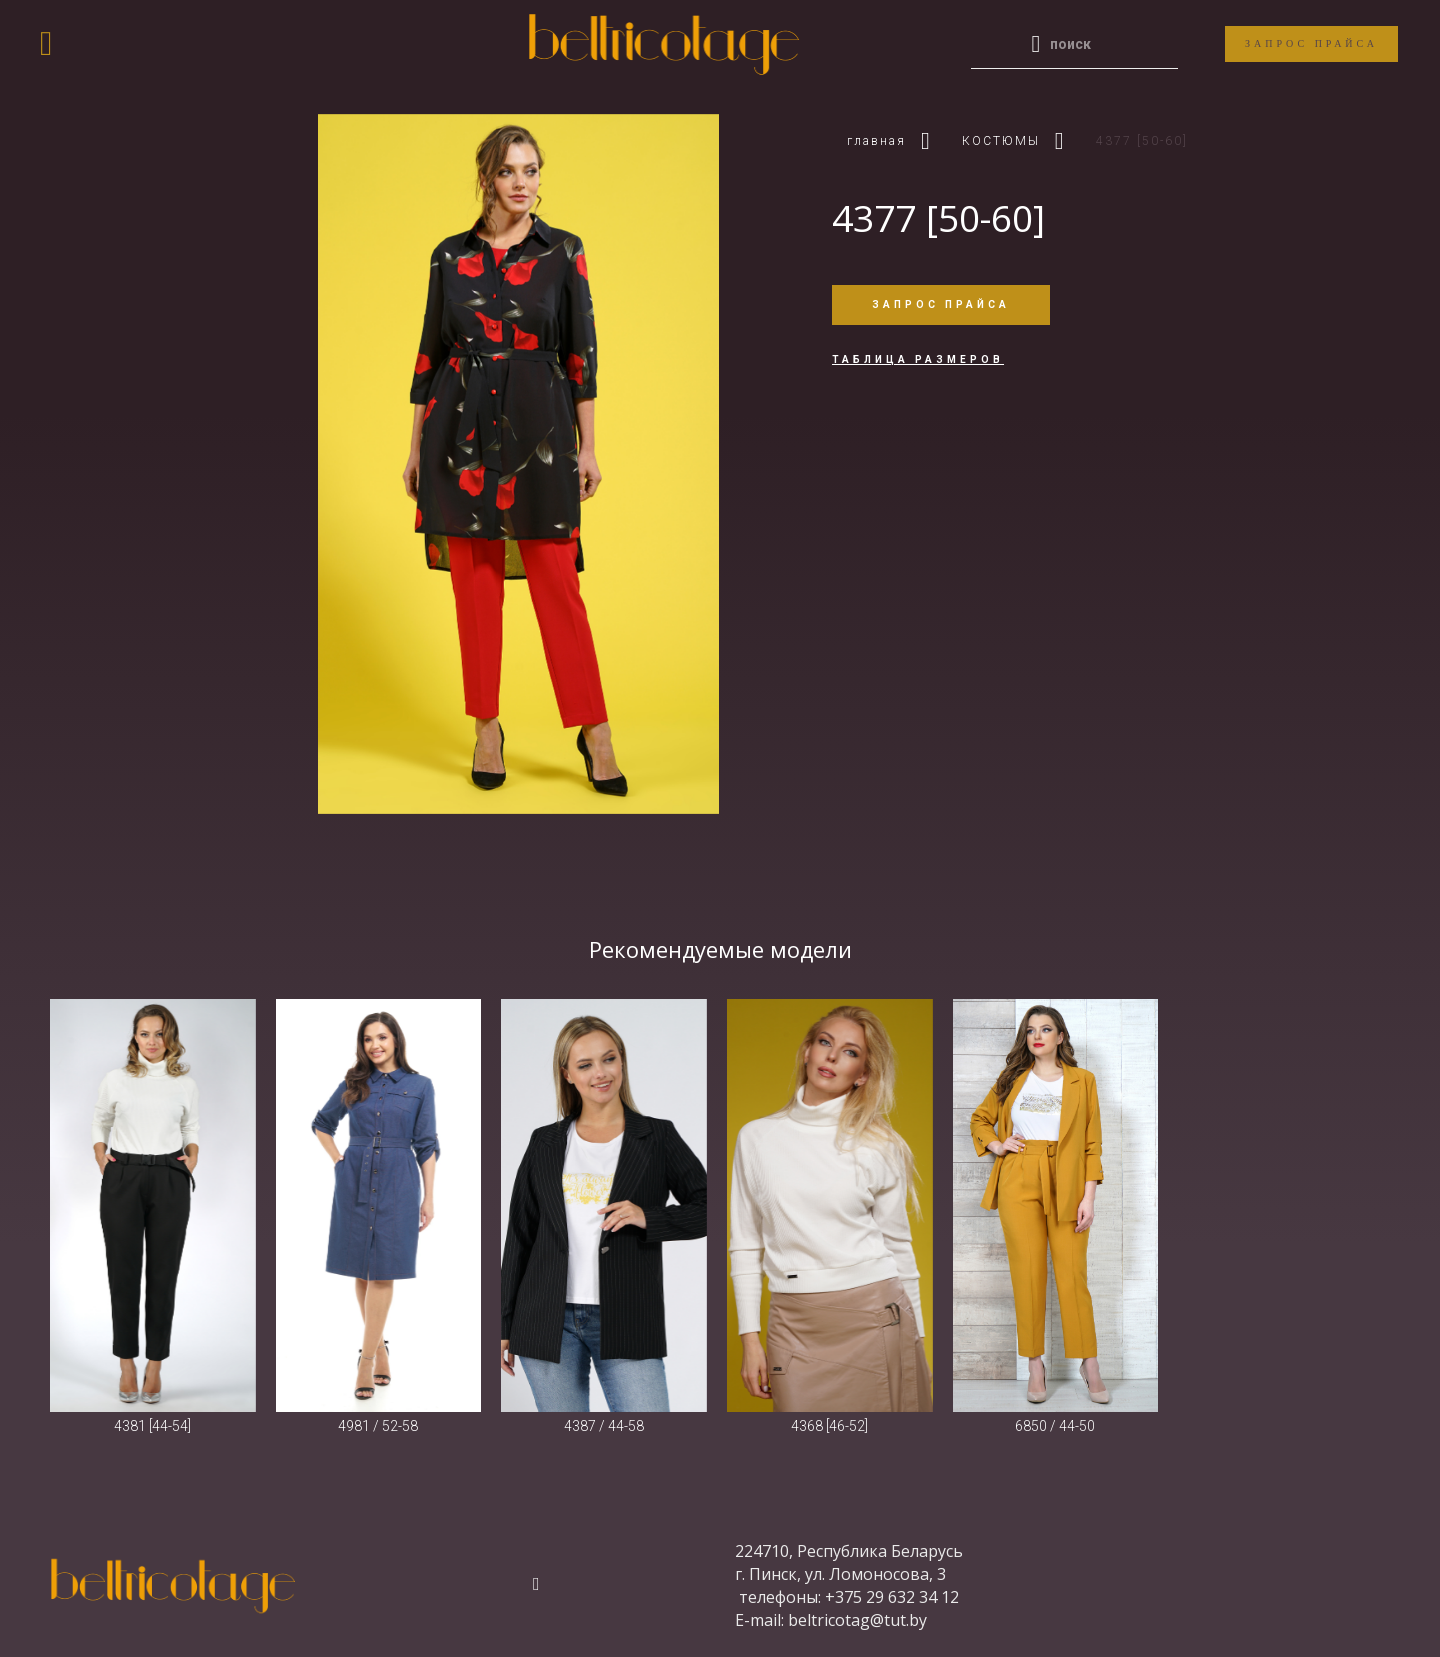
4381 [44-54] (152, 1426)
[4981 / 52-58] (379, 1205)
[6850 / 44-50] (1056, 1205)
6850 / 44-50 (1055, 1426)
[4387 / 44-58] (604, 1205)
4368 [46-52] (829, 1426)
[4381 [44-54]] (153, 1205)
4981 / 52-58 (378, 1426)
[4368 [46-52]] (830, 1205)
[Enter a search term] (1089, 44)
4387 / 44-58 (604, 1426)
